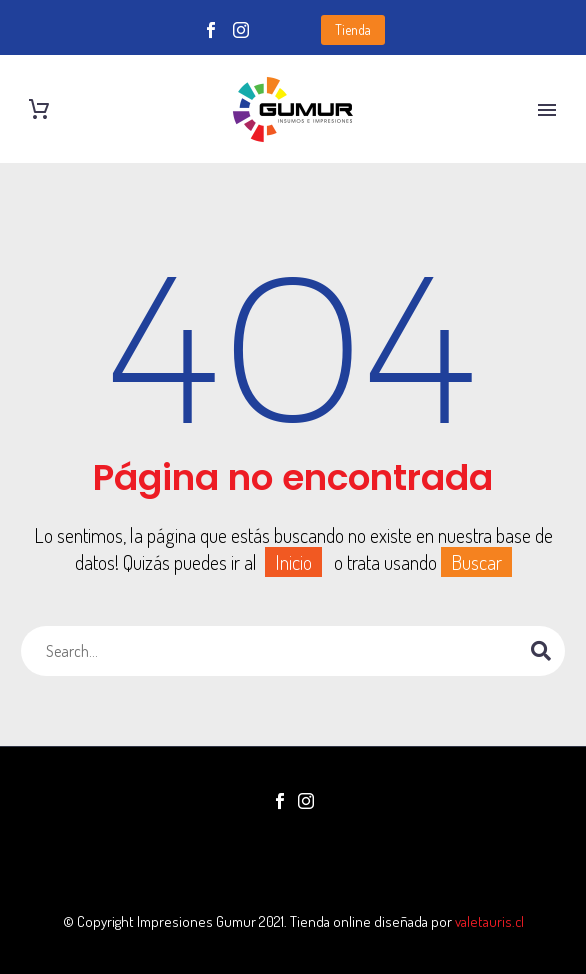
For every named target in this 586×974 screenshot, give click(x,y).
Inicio (293, 562)
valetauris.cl (489, 921)
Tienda (353, 29)
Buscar (476, 562)
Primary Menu (547, 110)
